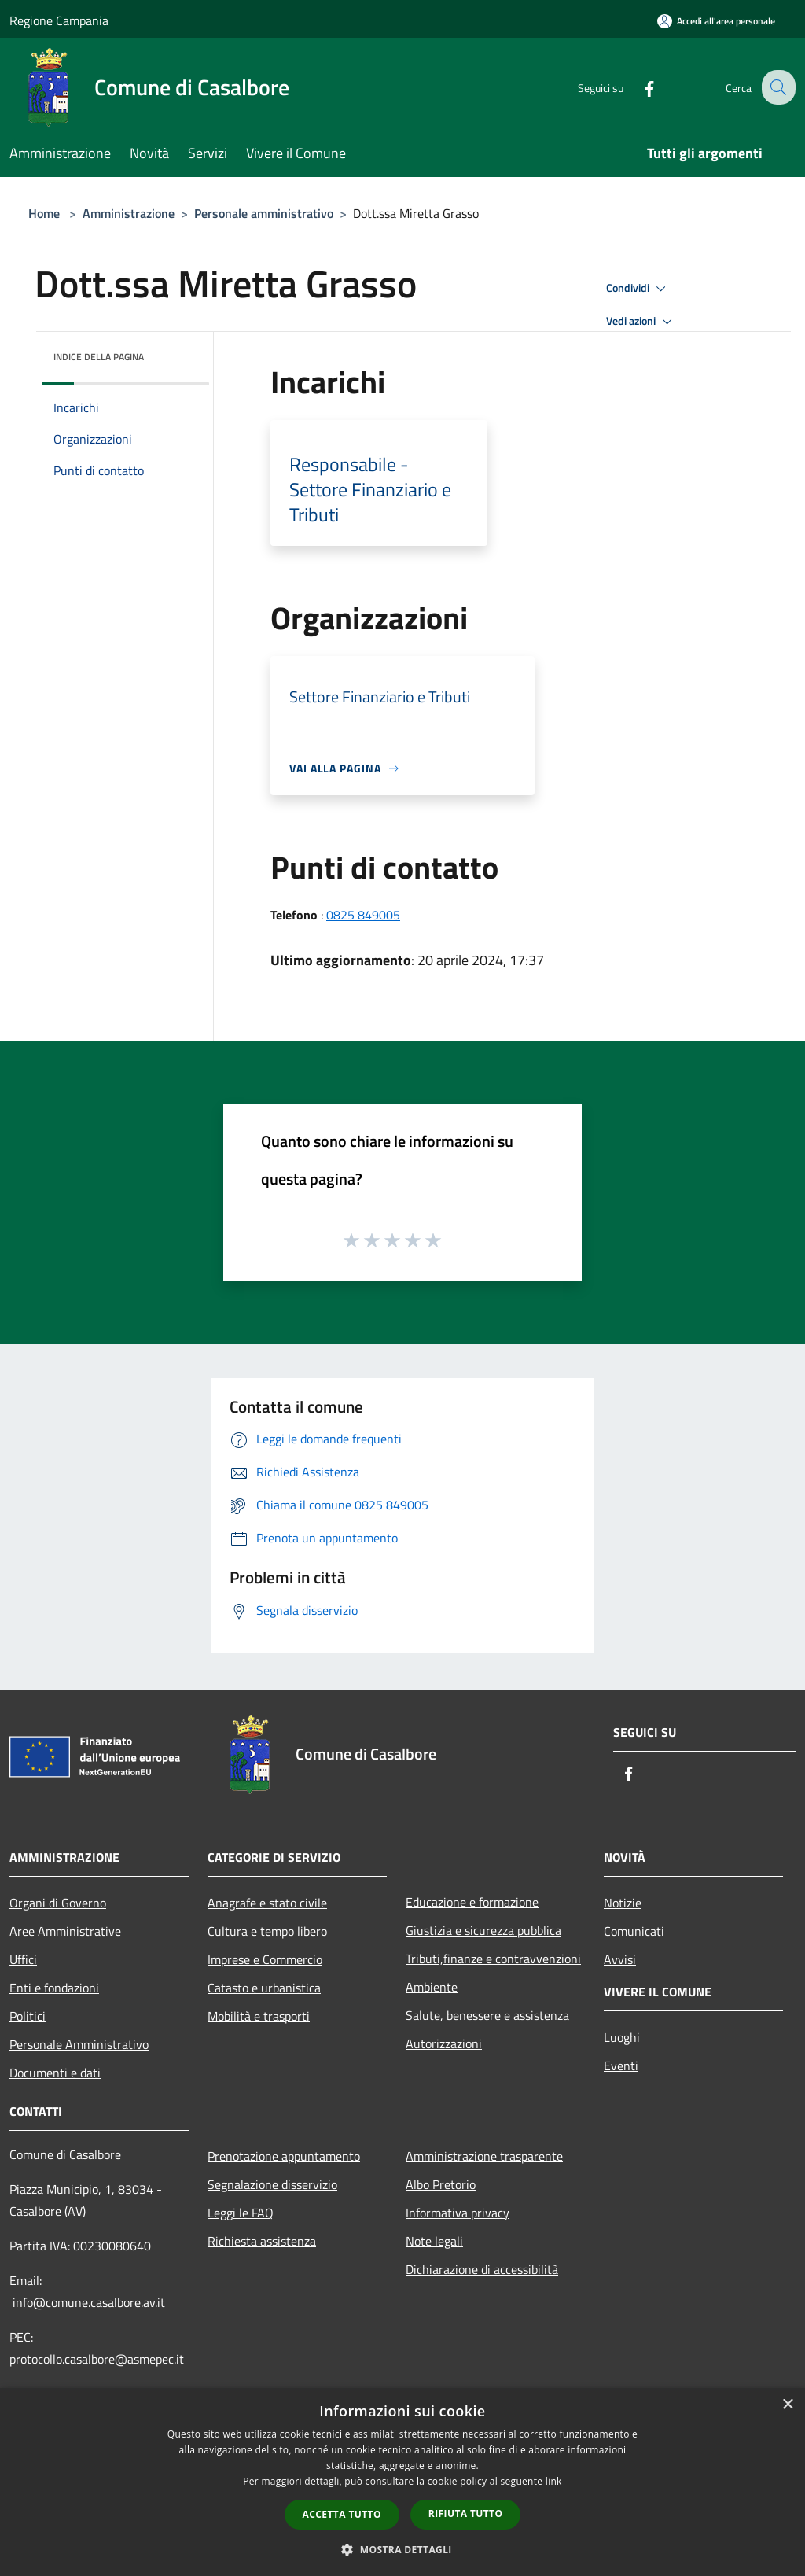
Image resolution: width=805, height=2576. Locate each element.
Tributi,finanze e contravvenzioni (493, 1958)
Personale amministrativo (263, 213)
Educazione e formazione (472, 1901)
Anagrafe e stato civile (267, 1902)
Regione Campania (58, 20)
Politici (27, 2016)
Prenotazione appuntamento (284, 2156)
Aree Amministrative (65, 1931)
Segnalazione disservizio (272, 2184)
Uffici (23, 1959)
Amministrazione (129, 213)
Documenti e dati (55, 2072)
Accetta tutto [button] (342, 2514)
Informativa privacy (457, 2212)
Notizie (622, 1902)
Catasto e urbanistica (264, 1987)
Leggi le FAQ (241, 2212)
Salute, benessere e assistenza (487, 2015)
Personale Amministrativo (79, 2044)
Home (44, 213)
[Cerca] (777, 87)
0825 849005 (363, 914)
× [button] (787, 2405)
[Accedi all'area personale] (716, 20)
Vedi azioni (641, 321)
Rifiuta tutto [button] (465, 2513)
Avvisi (620, 1959)
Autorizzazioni (444, 2043)
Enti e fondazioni (54, 1987)
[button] (402, 2549)
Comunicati (634, 1931)
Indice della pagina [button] (98, 356)
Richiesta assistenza (262, 2240)
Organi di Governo (57, 1902)
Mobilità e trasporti (259, 2016)
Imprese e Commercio (265, 1959)
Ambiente (432, 1986)
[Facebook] (636, 87)
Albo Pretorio (441, 2184)
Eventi (621, 2065)
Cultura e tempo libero (267, 1931)
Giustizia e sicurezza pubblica (483, 1930)
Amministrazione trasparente (484, 2156)
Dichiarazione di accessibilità (482, 2269)
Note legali (434, 2240)
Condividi (638, 288)
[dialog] (402, 2482)
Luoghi (622, 2037)
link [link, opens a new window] (554, 2481)
